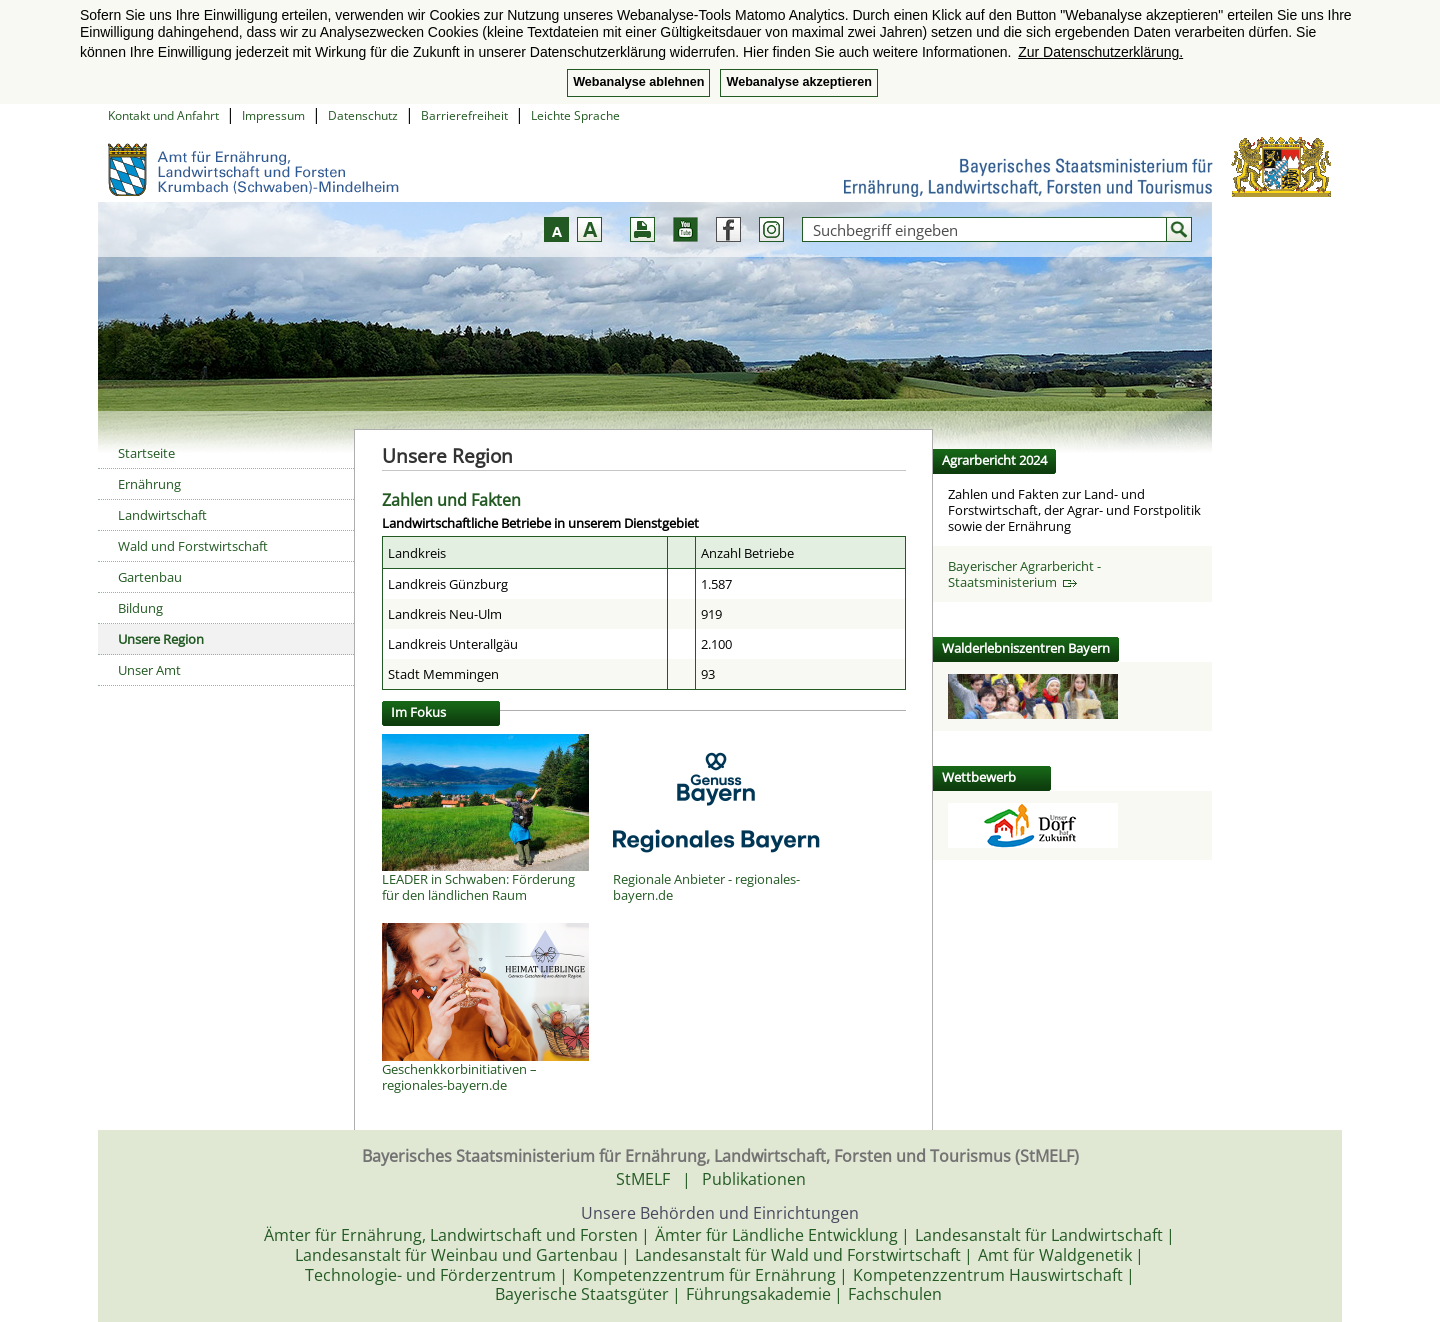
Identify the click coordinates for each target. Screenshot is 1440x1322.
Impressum (273, 115)
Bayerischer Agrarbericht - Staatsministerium (1024, 574)
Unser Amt (149, 670)
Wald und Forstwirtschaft (193, 546)
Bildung (140, 608)
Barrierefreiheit (464, 115)
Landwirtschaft (162, 515)
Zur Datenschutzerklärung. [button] (1100, 52)
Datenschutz (363, 115)
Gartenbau (150, 577)
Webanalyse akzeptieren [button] (798, 82)
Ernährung (149, 484)
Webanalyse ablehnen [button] (638, 82)
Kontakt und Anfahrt (163, 115)
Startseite (146, 453)
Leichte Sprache (575, 115)
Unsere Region (161, 639)
